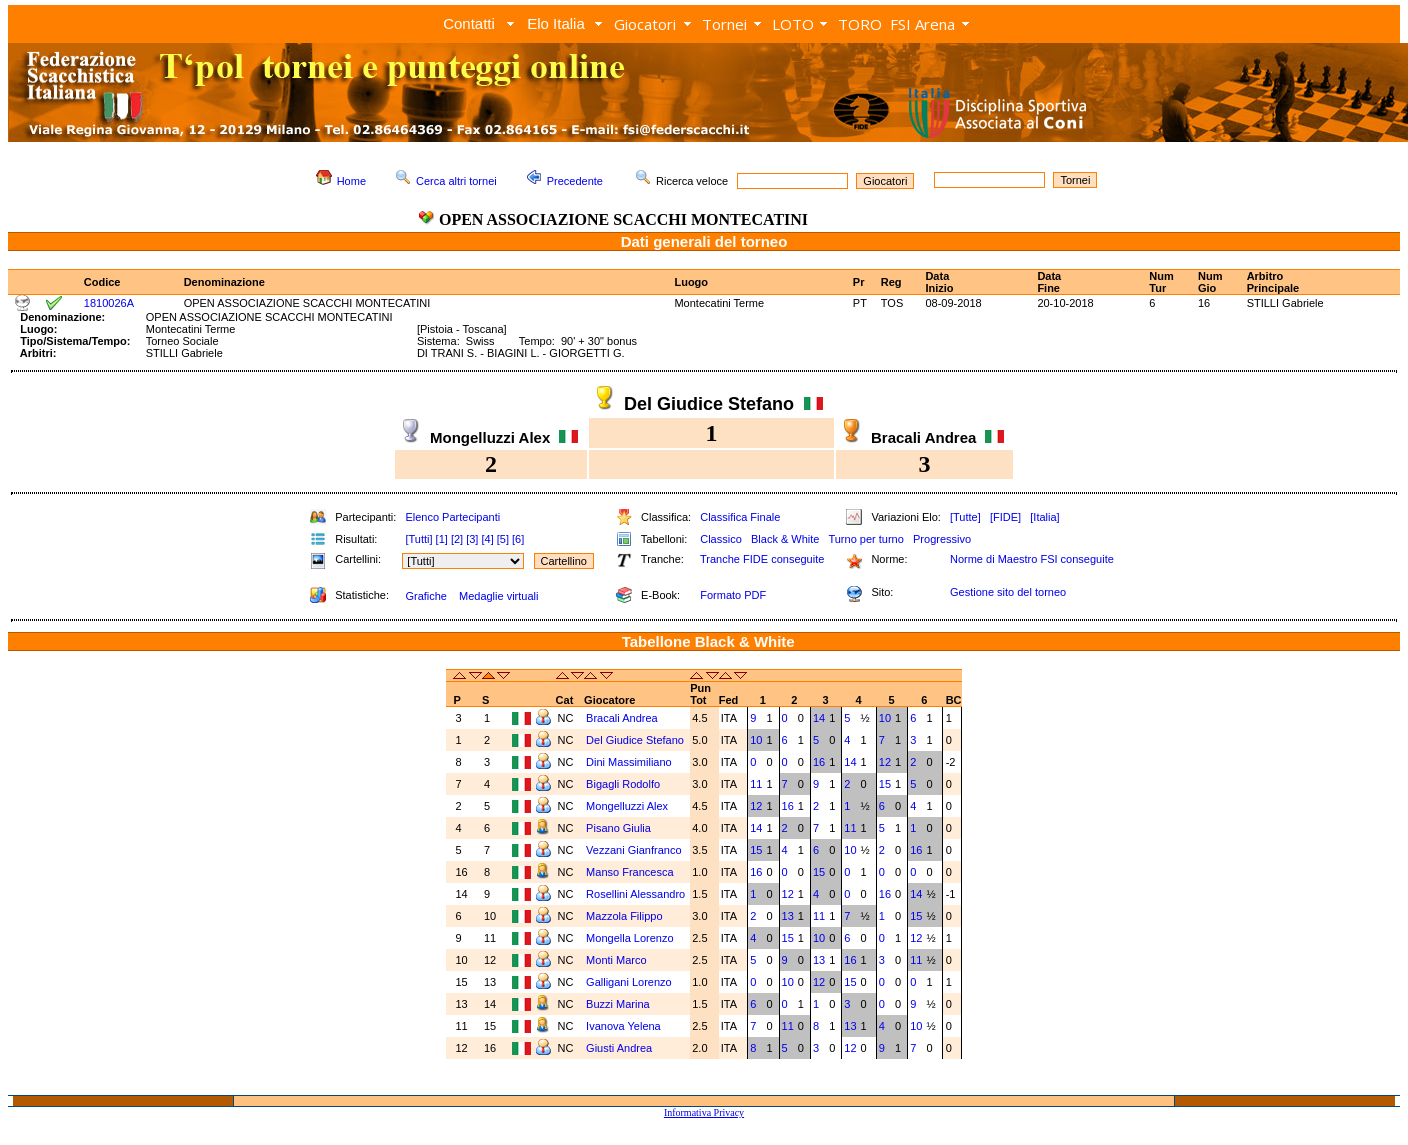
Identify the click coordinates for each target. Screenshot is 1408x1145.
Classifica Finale (740, 517)
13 (788, 916)
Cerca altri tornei (456, 181)
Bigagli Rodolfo (623, 784)
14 (819, 718)
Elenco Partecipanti (452, 517)
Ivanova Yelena (623, 1026)
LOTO (793, 24)
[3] (472, 539)
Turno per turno (865, 539)
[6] (518, 539)
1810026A (109, 303)
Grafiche (426, 596)
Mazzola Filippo (624, 916)
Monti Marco (616, 960)
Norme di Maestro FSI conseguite (1032, 559)
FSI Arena (922, 24)
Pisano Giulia (618, 828)
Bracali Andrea (622, 718)
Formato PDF (733, 595)
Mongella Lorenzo (629, 938)
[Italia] (1044, 517)
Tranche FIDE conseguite (762, 559)
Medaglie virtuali (498, 596)
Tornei (724, 24)
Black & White (785, 539)
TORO (860, 24)
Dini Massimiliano (629, 762)
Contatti (469, 23)
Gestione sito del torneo (1008, 592)
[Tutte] (965, 517)
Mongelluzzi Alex (627, 806)
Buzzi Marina (618, 1004)
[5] (503, 539)
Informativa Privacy (704, 1112)
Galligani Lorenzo (629, 982)
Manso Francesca (629, 872)
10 (885, 718)
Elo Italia (556, 23)
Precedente (575, 181)
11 (756, 784)
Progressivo (942, 539)
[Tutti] (418, 539)
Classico (721, 539)
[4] (487, 539)
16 (819, 762)
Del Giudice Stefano (635, 740)
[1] (442, 539)
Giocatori (645, 24)
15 (885, 784)
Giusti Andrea (619, 1048)
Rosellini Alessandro (635, 894)
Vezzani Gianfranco (633, 850)
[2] (457, 539)
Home (351, 181)
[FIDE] (1005, 517)
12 (885, 762)
